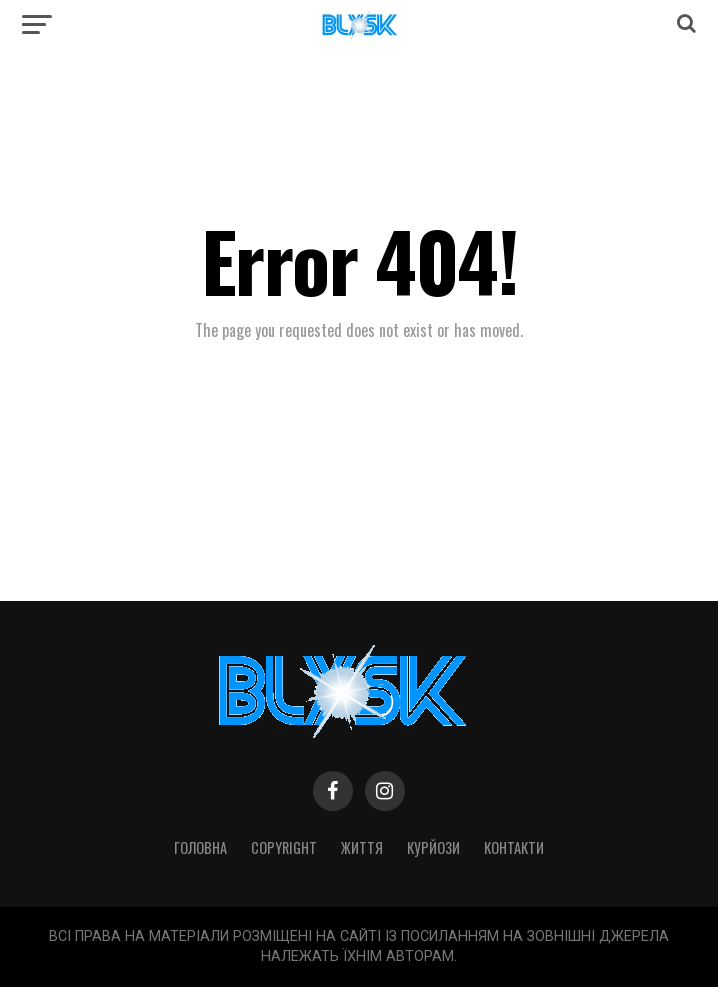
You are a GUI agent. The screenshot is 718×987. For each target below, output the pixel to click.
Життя (362, 847)
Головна (200, 847)
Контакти (514, 847)
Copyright (284, 847)
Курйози (433, 847)
